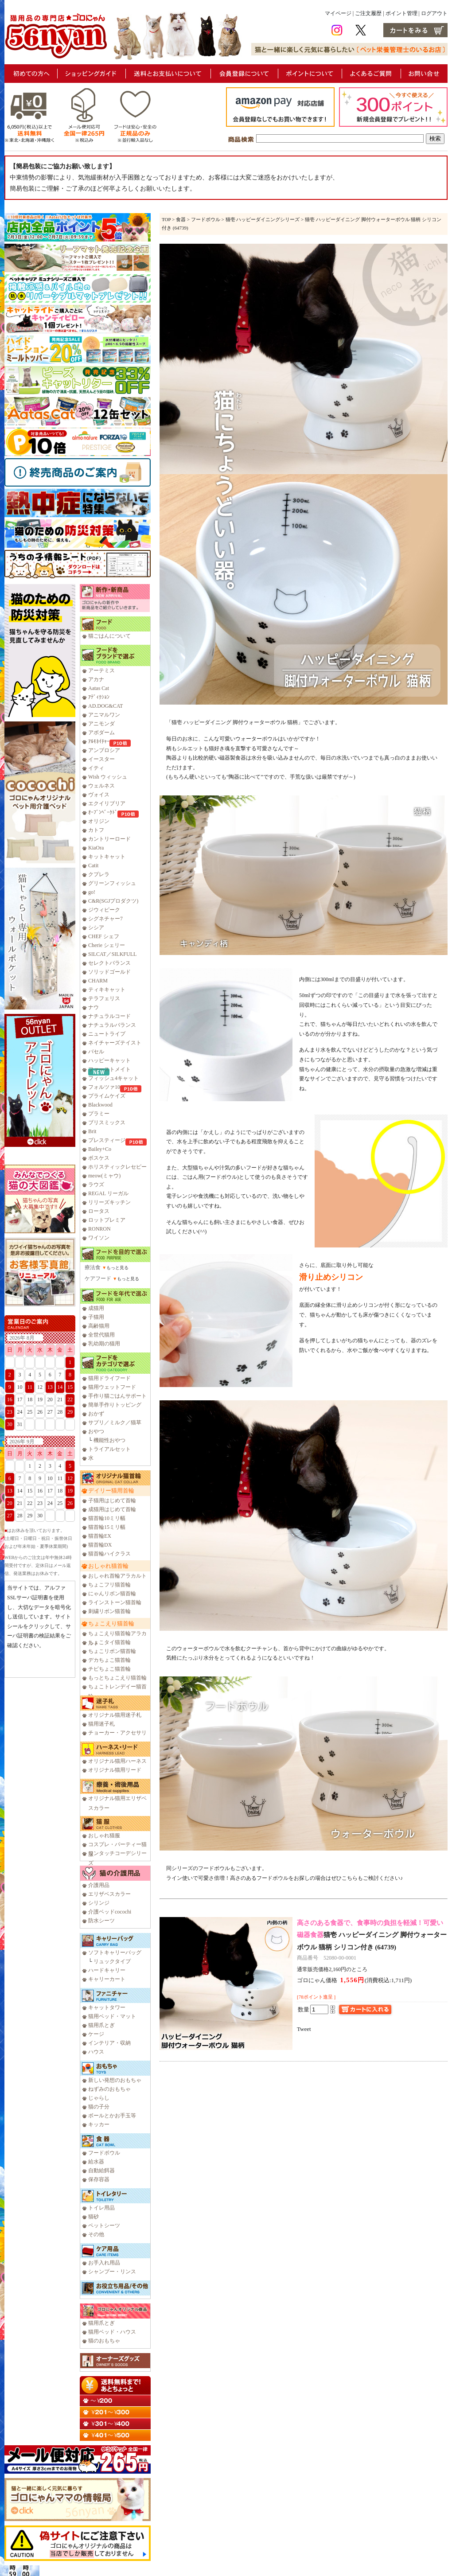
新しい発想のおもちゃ (114, 2080)
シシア (96, 927)
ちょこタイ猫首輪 (109, 1642)
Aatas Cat (98, 688)
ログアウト (434, 13)
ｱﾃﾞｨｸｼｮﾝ (98, 697)
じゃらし (98, 2098)
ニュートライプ (106, 1034)
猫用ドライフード (109, 1378)
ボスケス (98, 1158)
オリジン (98, 821)
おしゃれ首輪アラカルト (117, 1576)
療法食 (93, 1267)
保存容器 (98, 2179)
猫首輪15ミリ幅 (106, 1527)
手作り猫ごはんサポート (117, 1396)
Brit (92, 1131)
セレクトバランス (109, 963)
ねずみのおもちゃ (109, 2089)
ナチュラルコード (109, 1016)
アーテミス (101, 670)
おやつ (96, 1431)
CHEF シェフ (103, 936)
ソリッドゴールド (109, 972)
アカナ (96, 679)
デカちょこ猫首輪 (109, 1660)
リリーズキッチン (109, 1202)
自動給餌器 (101, 2170)
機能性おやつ (109, 1440)
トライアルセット (109, 1449)
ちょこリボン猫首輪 (112, 1651)
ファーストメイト (109, 1069)
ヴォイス (98, 794)
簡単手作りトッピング (114, 1405)
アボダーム (101, 732)
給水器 (96, 2162)
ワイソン (98, 1238)
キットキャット (106, 856)
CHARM (98, 981)
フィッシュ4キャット (113, 1078)
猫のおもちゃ (104, 2341)
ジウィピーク (104, 910)
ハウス (96, 2052)
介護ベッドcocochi (109, 1912)
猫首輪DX (100, 1545)
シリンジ (98, 1903)
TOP (166, 219)
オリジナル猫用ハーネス (117, 1761)
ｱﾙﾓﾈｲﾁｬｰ (98, 741)
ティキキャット (106, 989)
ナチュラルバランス (112, 1025)
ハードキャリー (106, 1970)
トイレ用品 (101, 2208)
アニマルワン (104, 715)
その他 (96, 2234)
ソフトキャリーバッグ (114, 1952)
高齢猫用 (98, 1326)
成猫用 (96, 1308)
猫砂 (93, 2217)
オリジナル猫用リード (114, 1770)
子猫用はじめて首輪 (112, 1500)
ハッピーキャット (109, 1060)
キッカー (98, 2124)
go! (91, 892)
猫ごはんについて (109, 636)
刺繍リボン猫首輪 (109, 1611)
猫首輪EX (99, 1536)
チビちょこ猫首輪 (109, 1669)
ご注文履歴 (368, 13)
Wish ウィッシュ (107, 777)
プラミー (98, 1114)
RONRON (99, 1229)
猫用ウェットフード (112, 1387)
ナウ (93, 1007)
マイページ (338, 13)
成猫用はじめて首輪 (112, 1509)
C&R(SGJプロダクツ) (113, 901)
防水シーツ (101, 1920)
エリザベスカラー (109, 1894)
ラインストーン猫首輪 (114, 1602)
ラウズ (96, 1184)
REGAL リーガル (108, 1193)
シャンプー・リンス (112, 2271)
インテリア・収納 (109, 2043)
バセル (96, 1051)
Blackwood (100, 1105)
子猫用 (96, 1317)
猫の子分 (98, 2107)
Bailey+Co (99, 1149)
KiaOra (96, 848)
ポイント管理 (401, 13)
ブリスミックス (106, 1122)
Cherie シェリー (106, 945)
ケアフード (98, 1278)
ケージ (96, 2034)
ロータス (98, 1211)
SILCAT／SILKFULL (112, 954)
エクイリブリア (106, 803)
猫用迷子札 (101, 1724)
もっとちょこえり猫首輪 (117, 1678)
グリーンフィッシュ (112, 883)
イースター (101, 759)
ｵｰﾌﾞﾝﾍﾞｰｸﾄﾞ (102, 812)
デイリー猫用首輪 (111, 1490)
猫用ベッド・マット (112, 2016)
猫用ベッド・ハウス (112, 2332)
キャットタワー (106, 2007)
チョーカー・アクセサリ (117, 1733)
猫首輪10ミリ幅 (106, 1518)
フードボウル (104, 2153)
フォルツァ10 (104, 1087)
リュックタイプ (112, 1961)
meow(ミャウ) (104, 1176)
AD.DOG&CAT (105, 706)
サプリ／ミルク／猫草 (114, 1422)
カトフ (96, 830)
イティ (96, 768)
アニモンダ (101, 724)
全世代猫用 (101, 1335)
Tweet (304, 2029)
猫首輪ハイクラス (109, 1554)
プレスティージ (106, 1140)
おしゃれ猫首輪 (108, 1566)
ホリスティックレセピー (117, 1167)
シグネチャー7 (105, 919)
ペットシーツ (104, 2225)
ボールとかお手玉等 (112, 2115)
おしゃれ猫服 (104, 1835)
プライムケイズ (106, 1096)
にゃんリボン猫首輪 (112, 1593)
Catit (93, 865)
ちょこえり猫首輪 (111, 1623)
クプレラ (98, 874)
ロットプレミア (106, 1220)
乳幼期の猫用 (104, 1344)
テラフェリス (104, 998)
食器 (181, 219)
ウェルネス (101, 786)
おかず (96, 1414)
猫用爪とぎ (101, 2025)
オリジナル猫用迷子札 (114, 1715)
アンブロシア (104, 750)
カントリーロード (109, 839)
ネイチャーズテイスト (114, 1043)
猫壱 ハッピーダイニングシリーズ (263, 219)
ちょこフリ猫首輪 (109, 1585)
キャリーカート (106, 1979)
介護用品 (98, 1885)
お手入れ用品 (104, 2263)
